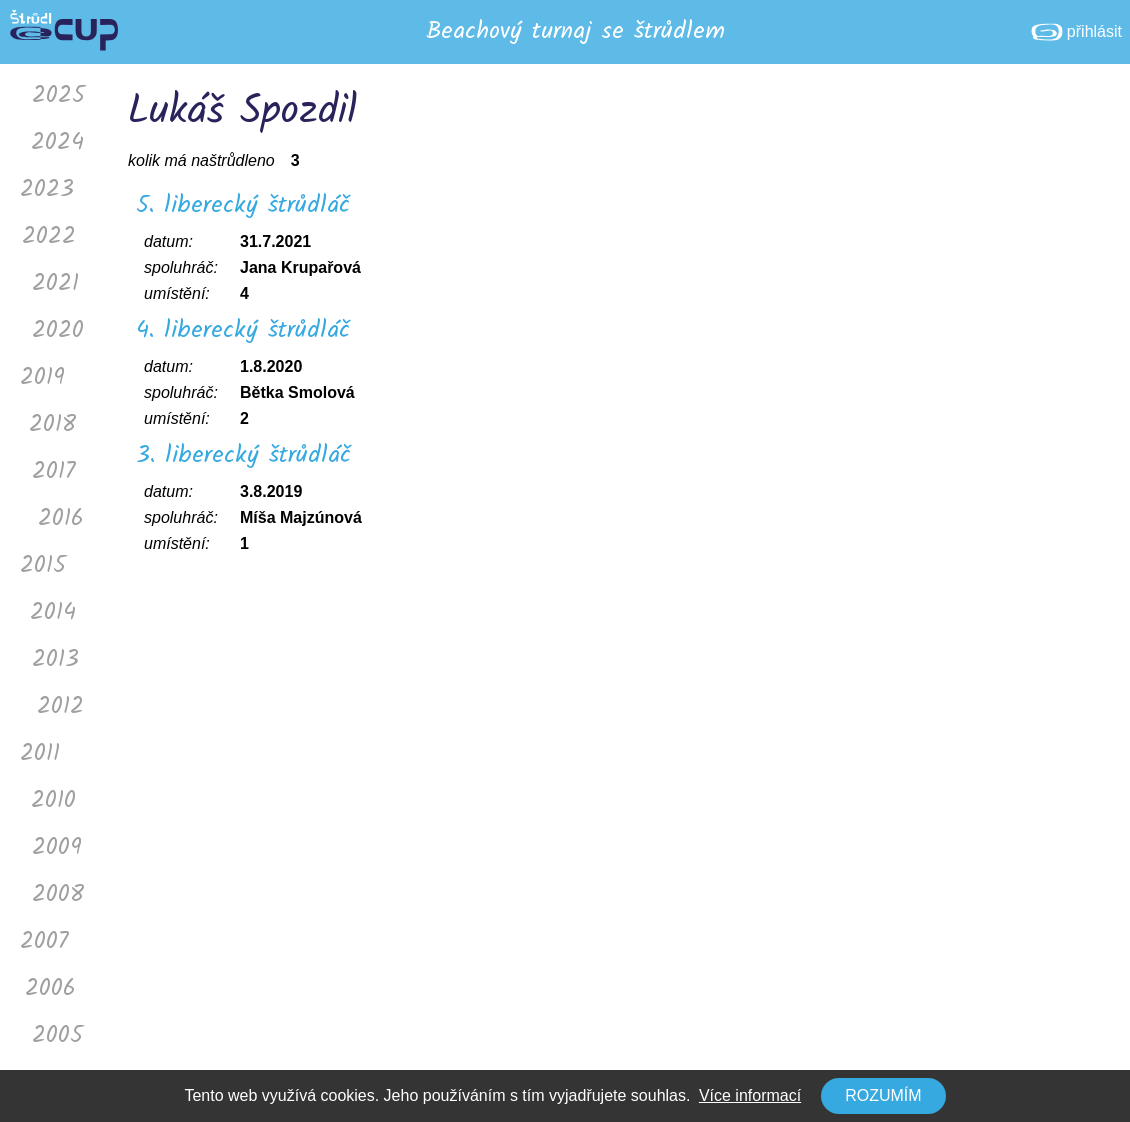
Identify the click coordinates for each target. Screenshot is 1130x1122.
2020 (58, 330)
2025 (58, 95)
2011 (40, 753)
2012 (60, 706)
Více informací (750, 1095)
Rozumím (883, 1095)
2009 (57, 847)
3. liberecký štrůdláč (243, 455)
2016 (61, 518)
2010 (53, 800)
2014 (53, 612)
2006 (50, 988)
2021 (55, 283)
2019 (42, 377)
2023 (47, 189)
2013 (55, 659)
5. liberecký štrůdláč (243, 205)
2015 (43, 565)
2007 (44, 941)
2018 (52, 424)
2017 (54, 471)
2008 (58, 894)
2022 (49, 236)
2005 (57, 1035)
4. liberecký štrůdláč (243, 330)
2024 (57, 142)
